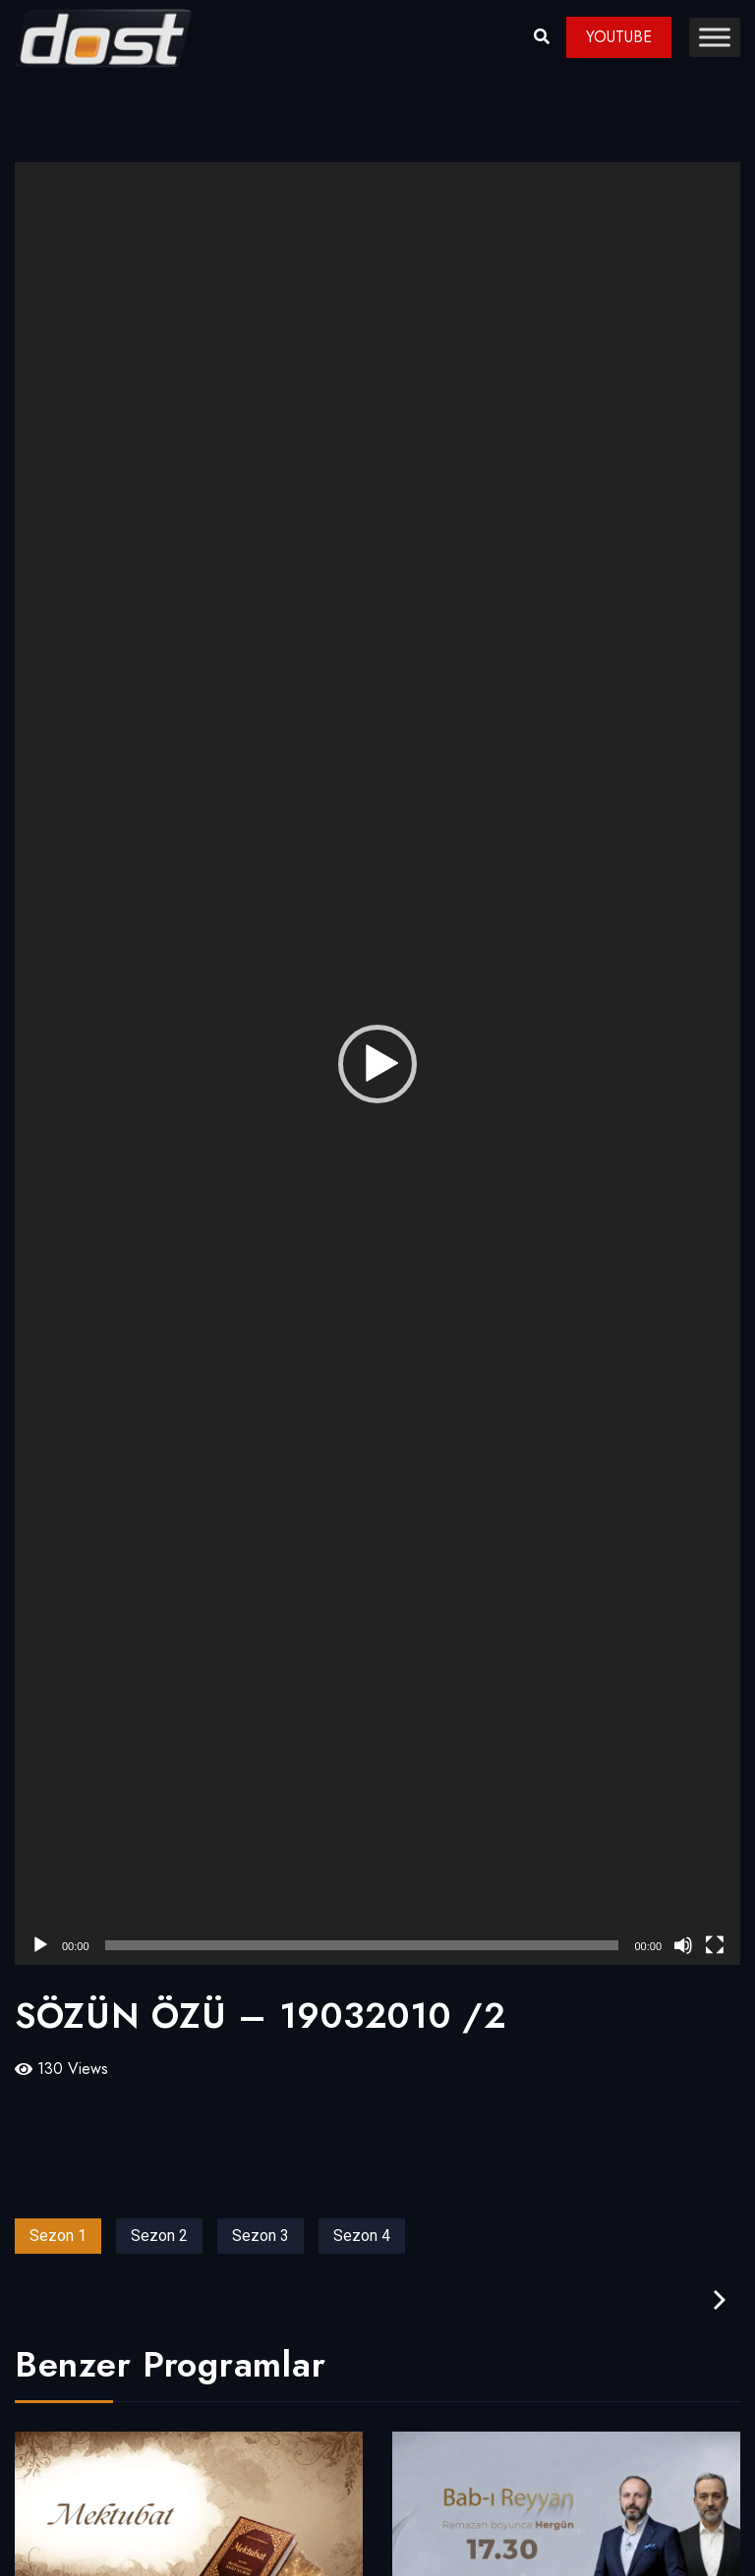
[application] (377, 1063)
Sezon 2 (159, 2235)
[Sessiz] (683, 1945)
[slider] (362, 1945)
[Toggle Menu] (714, 37)
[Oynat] (40, 1945)
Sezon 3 (260, 2235)
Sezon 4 (361, 2235)
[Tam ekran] (715, 1945)
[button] (377, 1064)
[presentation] (720, 2300)
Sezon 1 (58, 2235)
